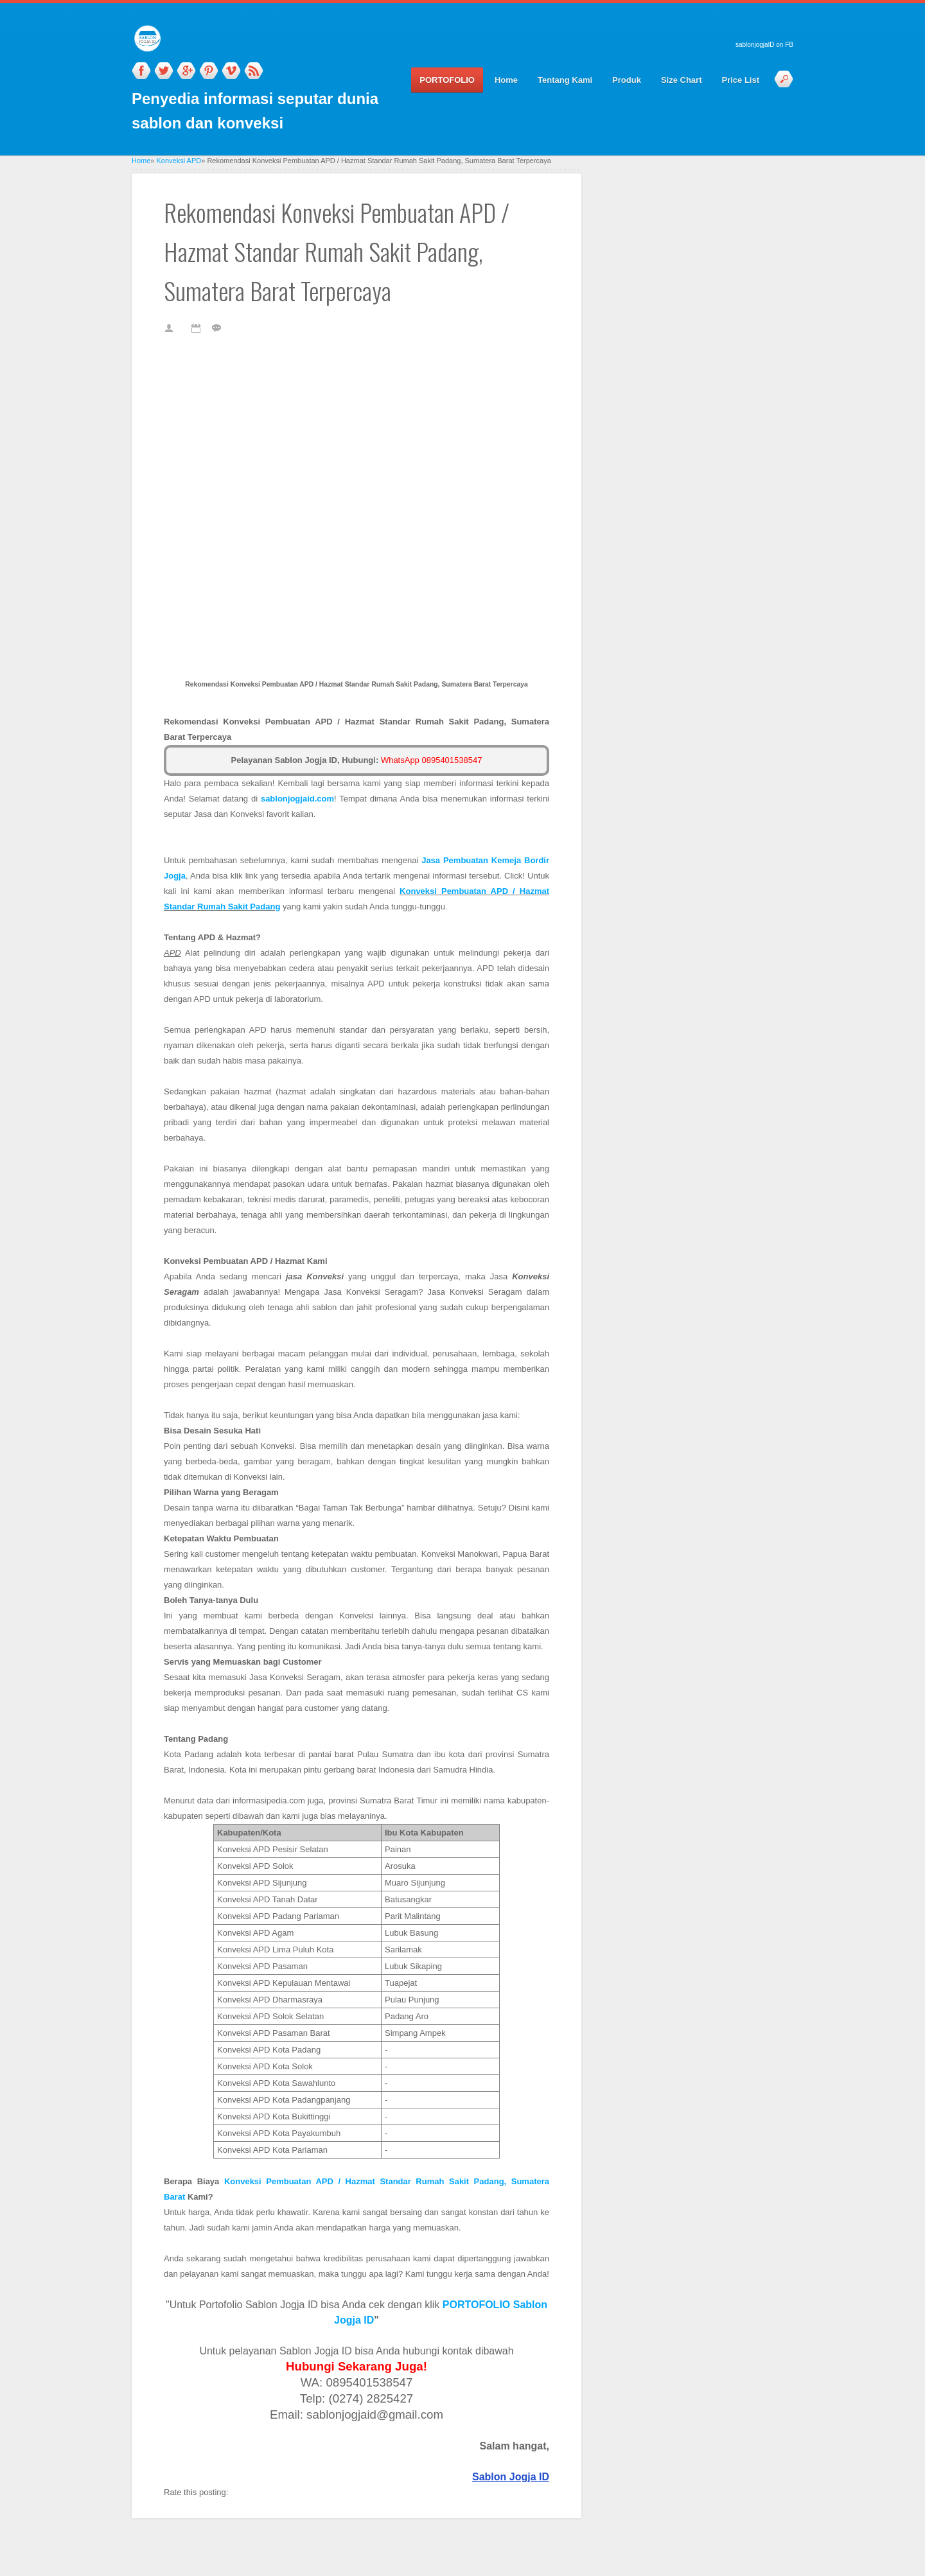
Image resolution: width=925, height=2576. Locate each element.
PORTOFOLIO (447, 80)
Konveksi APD (179, 160)
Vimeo (231, 71)
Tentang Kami (565, 80)
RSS (253, 71)
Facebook (141, 71)
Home (506, 80)
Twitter (163, 71)
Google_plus (186, 71)
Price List (740, 80)
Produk (626, 80)
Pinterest (208, 71)
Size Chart (681, 80)
